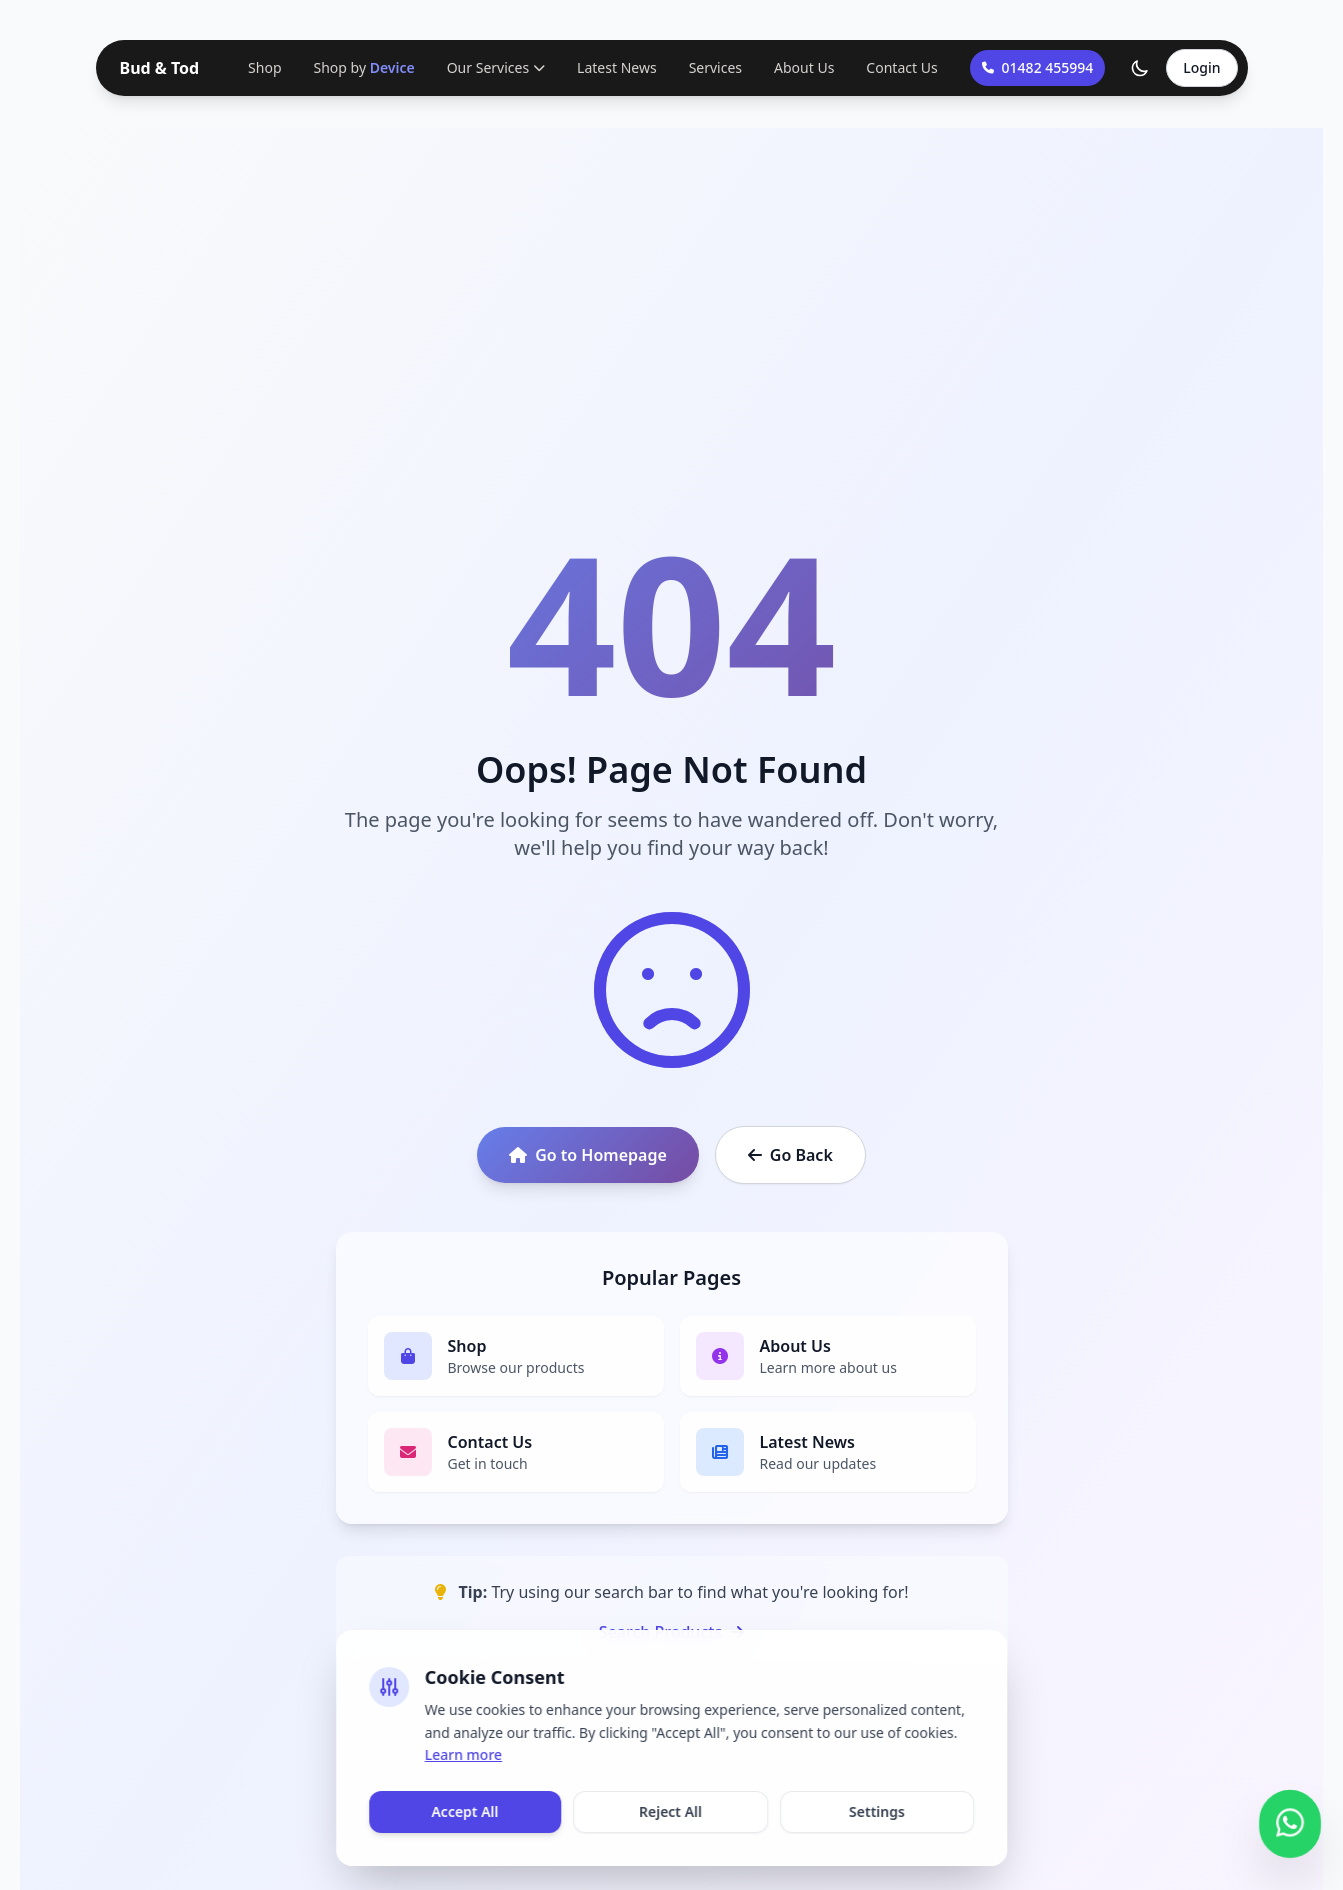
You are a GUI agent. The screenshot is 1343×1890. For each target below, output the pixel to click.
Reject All (670, 1811)
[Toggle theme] (1140, 68)
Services (715, 67)
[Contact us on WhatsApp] (1290, 1820)
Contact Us (901, 67)
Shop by (364, 68)
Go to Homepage (588, 1155)
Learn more (463, 1754)
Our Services (496, 67)
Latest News (617, 67)
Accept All (464, 1811)
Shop (264, 67)
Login (1201, 67)
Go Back (790, 1155)
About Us (804, 67)
